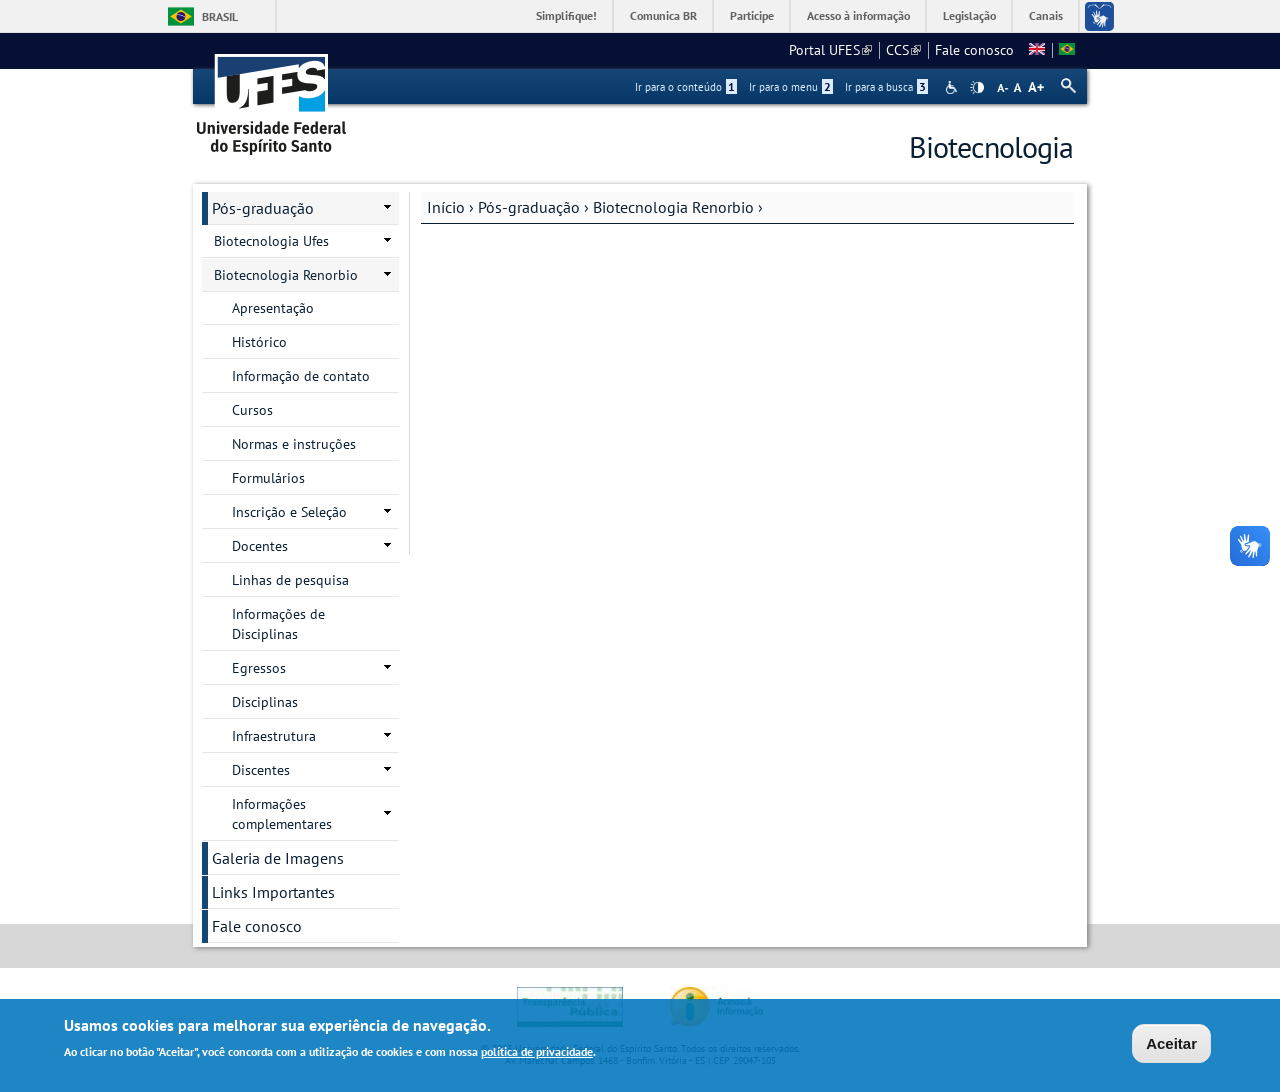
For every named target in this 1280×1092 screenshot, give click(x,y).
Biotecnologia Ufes (271, 241)
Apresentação (273, 308)
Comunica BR (663, 15)
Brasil (220, 16)
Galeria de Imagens (278, 858)
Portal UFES (830, 50)
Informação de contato (301, 376)
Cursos (252, 410)
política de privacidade (537, 1054)
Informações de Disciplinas (278, 624)
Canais (1046, 15)
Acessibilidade (953, 87)
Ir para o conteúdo (686, 87)
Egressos (259, 668)
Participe (752, 15)
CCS (903, 50)
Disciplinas (265, 702)
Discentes (261, 770)
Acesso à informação (858, 15)
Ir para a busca (886, 87)
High (977, 88)
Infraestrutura (274, 736)
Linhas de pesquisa (290, 580)
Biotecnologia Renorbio (673, 207)
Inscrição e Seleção (289, 512)
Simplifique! (566, 15)
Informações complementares (282, 814)
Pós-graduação (529, 207)
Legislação (969, 15)
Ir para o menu (791, 87)
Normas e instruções (294, 444)
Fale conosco (974, 50)
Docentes (260, 546)
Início (446, 207)
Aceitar (1171, 1045)
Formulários (268, 478)
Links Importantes (273, 892)
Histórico (259, 342)
